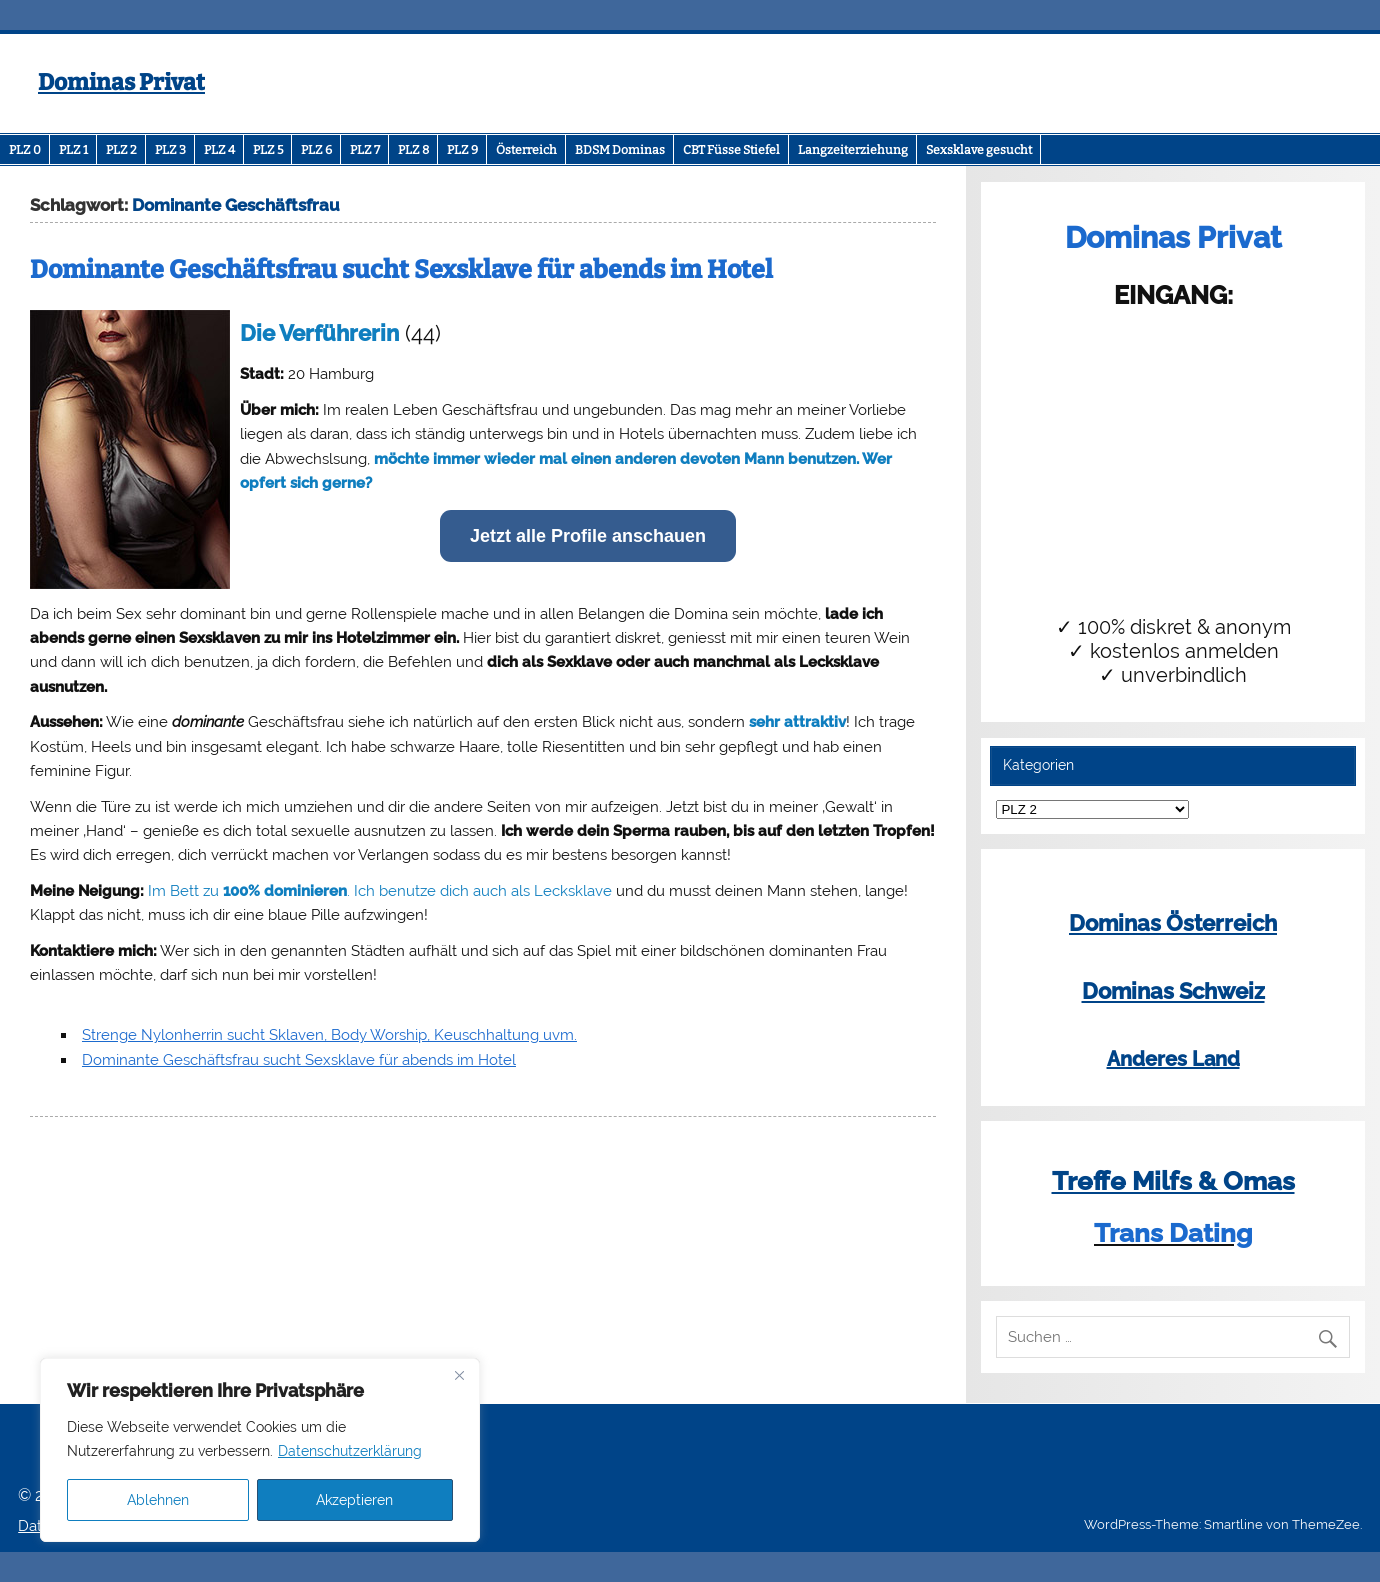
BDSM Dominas (620, 150)
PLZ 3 (170, 150)
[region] (260, 1450)
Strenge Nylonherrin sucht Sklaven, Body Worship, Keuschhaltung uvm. (329, 1035)
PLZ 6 (316, 150)
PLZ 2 (121, 150)
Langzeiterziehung (853, 150)
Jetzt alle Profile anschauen (588, 536)
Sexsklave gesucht (979, 150)
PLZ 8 (413, 150)
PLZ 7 (365, 150)
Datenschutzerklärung (350, 1451)
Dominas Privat (121, 82)
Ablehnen (158, 1500)
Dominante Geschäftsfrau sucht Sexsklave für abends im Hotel (401, 270)
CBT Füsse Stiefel (731, 150)
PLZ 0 (25, 150)
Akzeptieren (354, 1500)
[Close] (459, 1375)
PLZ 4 (219, 150)
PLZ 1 (73, 150)
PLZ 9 (462, 150)
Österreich (526, 150)
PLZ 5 (268, 150)
